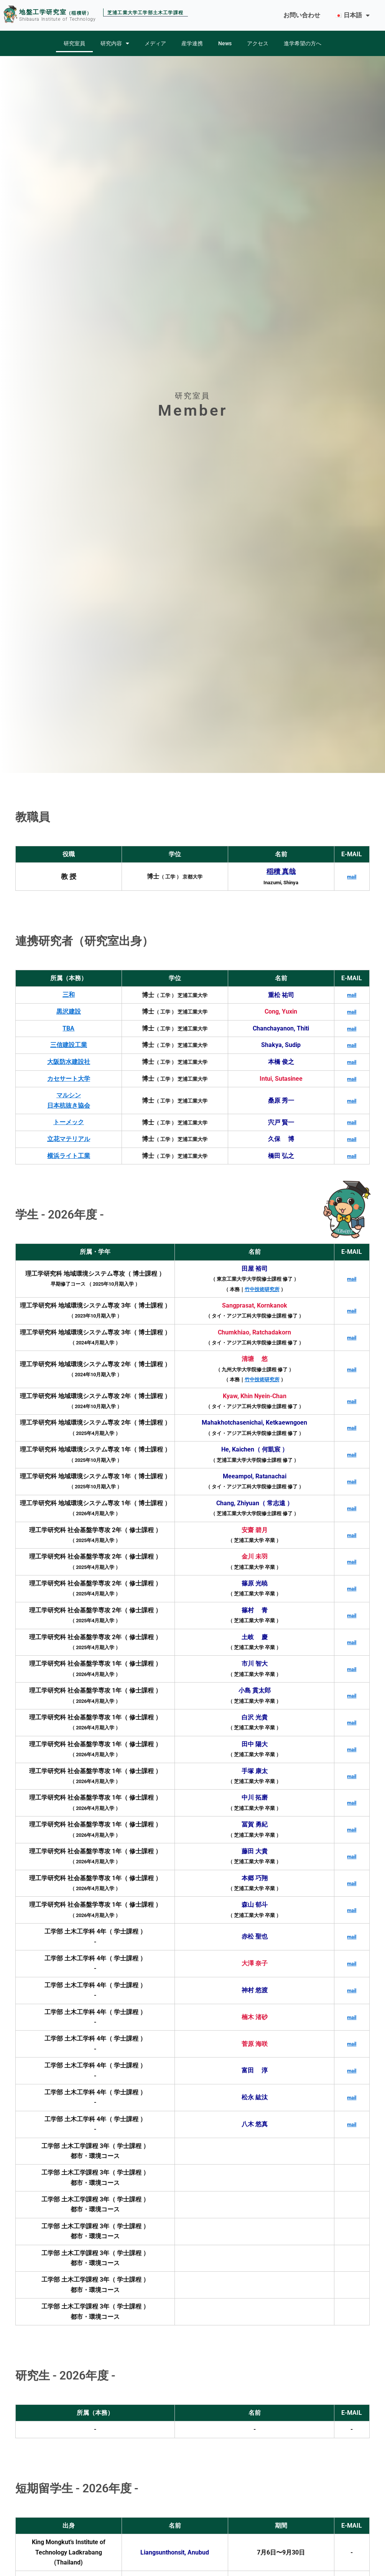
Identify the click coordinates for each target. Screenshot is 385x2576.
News (225, 43)
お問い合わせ (301, 15)
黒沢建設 (68, 1011)
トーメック (68, 1121)
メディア (155, 43)
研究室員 (74, 43)
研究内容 (114, 43)
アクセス (257, 43)
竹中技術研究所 (262, 1288)
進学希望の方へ (302, 43)
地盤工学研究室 (42, 12)
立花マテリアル (68, 1138)
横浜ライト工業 (68, 1154)
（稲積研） (79, 13)
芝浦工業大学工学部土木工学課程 (145, 13)
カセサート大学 (68, 1078)
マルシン (68, 1094)
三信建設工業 (68, 1045)
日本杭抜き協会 (68, 1104)
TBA (68, 1028)
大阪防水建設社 (68, 1061)
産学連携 (192, 43)
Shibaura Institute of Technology (57, 19)
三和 (69, 994)
